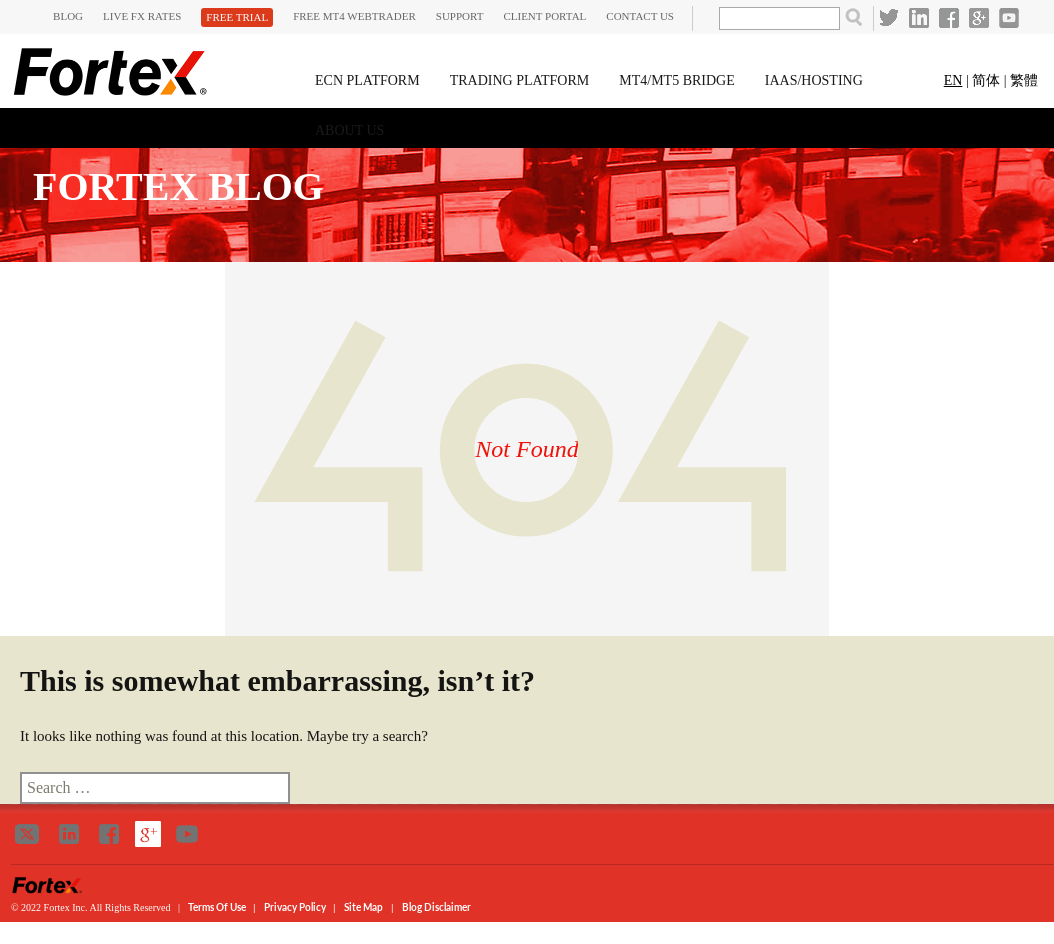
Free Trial (237, 17)
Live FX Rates (142, 16)
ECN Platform (367, 80)
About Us (349, 130)
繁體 (1024, 80)
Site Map (363, 907)
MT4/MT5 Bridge (677, 80)
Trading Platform (520, 80)
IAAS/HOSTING (814, 80)
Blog (68, 16)
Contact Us (640, 16)
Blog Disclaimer (436, 907)
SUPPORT (460, 16)
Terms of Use (218, 907)
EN (953, 80)
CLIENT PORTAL (544, 16)
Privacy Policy (296, 907)
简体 (986, 80)
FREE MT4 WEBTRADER (354, 16)
